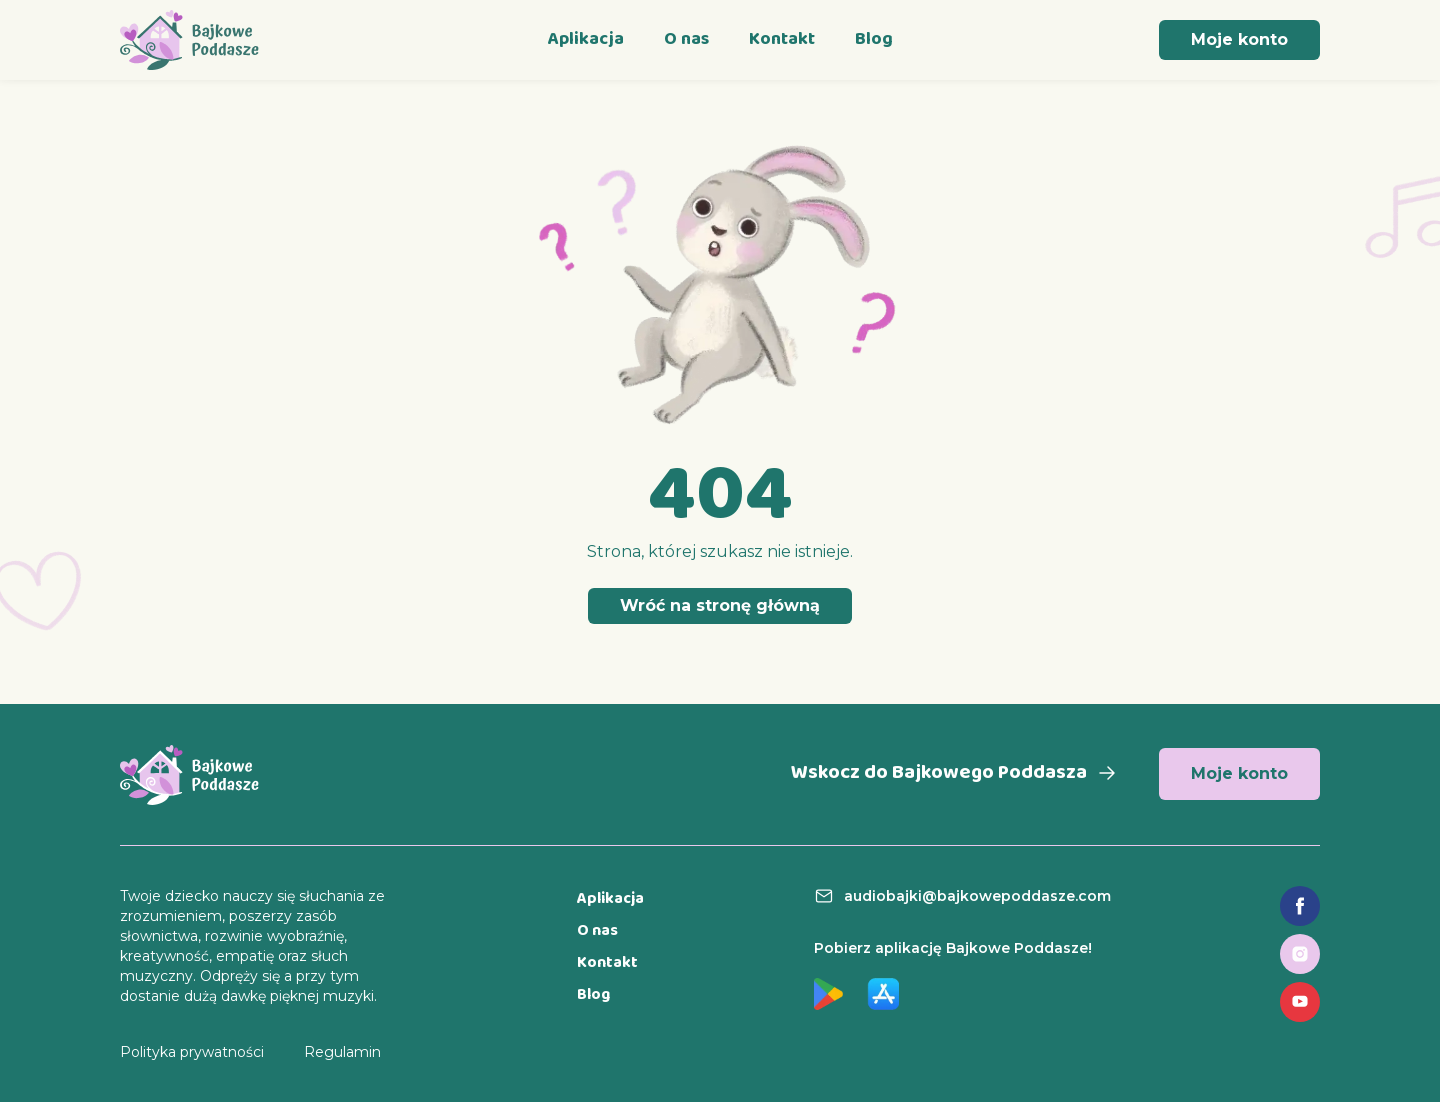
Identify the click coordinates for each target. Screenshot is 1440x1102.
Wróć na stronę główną (720, 605)
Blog (874, 40)
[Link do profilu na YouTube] (1300, 1002)
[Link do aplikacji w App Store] (883, 994)
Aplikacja (586, 40)
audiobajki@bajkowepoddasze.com (977, 896)
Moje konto (1239, 39)
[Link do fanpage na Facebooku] (1300, 906)
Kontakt (782, 40)
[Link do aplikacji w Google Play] (828, 994)
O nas (686, 40)
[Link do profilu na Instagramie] (1300, 954)
